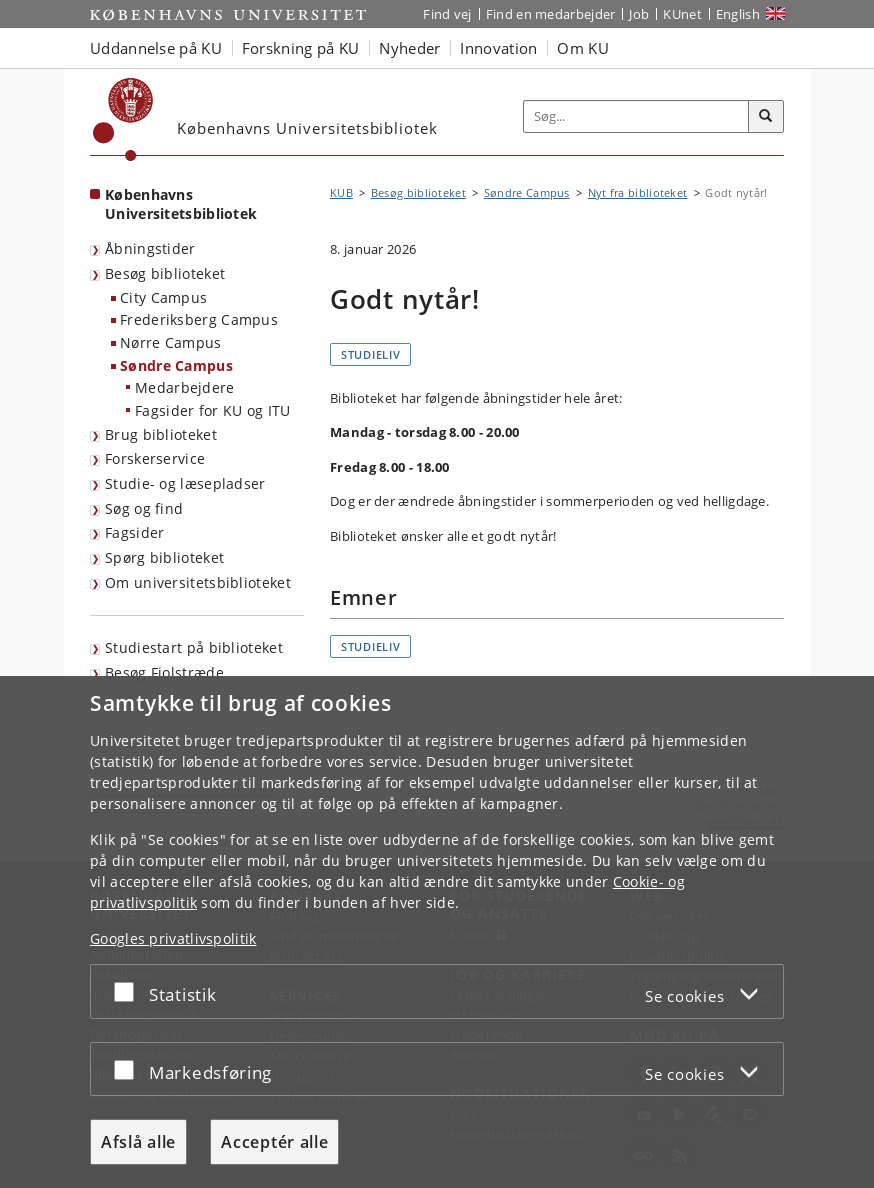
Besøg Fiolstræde (164, 672)
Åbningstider (150, 248)
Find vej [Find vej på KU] (447, 14)
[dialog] (437, 932)
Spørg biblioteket (164, 557)
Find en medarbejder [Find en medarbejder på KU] (551, 14)
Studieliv (370, 354)
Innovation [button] (498, 48)
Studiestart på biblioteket (194, 647)
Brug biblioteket (161, 434)
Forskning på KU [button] (301, 48)
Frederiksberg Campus (199, 319)
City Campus (163, 297)
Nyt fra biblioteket (638, 192)
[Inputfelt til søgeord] (636, 116)
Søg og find (144, 508)
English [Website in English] (738, 14)
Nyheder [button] (409, 48)
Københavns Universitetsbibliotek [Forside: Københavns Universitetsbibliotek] (181, 204)
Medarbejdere (185, 387)
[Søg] (766, 117)
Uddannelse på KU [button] (156, 48)
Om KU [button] (583, 48)
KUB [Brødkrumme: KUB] (341, 192)
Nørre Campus (171, 342)
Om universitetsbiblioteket (198, 582)
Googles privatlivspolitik (173, 938)
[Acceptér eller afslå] (129, 991)
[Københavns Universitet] (123, 119)
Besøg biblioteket (165, 273)
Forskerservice (155, 458)
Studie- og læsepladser (185, 483)
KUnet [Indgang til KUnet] (682, 14)
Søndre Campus (176, 365)
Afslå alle (138, 1142)
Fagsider (134, 532)
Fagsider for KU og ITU (213, 410)
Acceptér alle (274, 1142)
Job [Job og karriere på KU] (639, 14)
